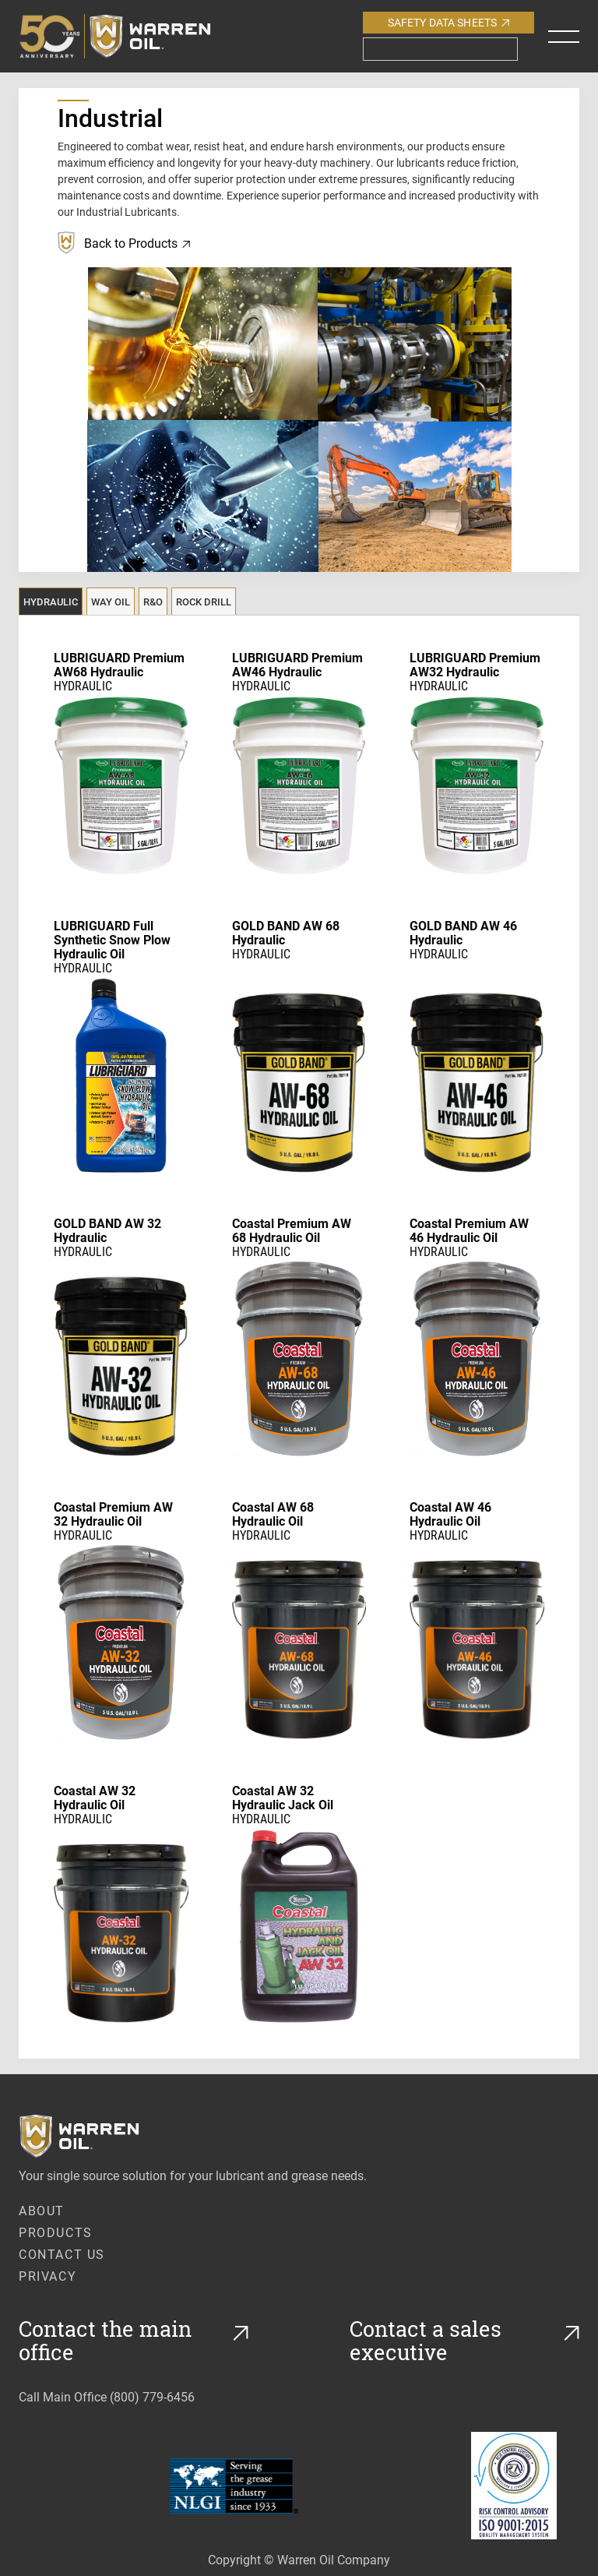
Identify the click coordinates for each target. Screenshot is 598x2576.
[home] (130, 36)
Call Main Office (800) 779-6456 (107, 2396)
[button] (563, 36)
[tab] (51, 601)
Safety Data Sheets (449, 22)
